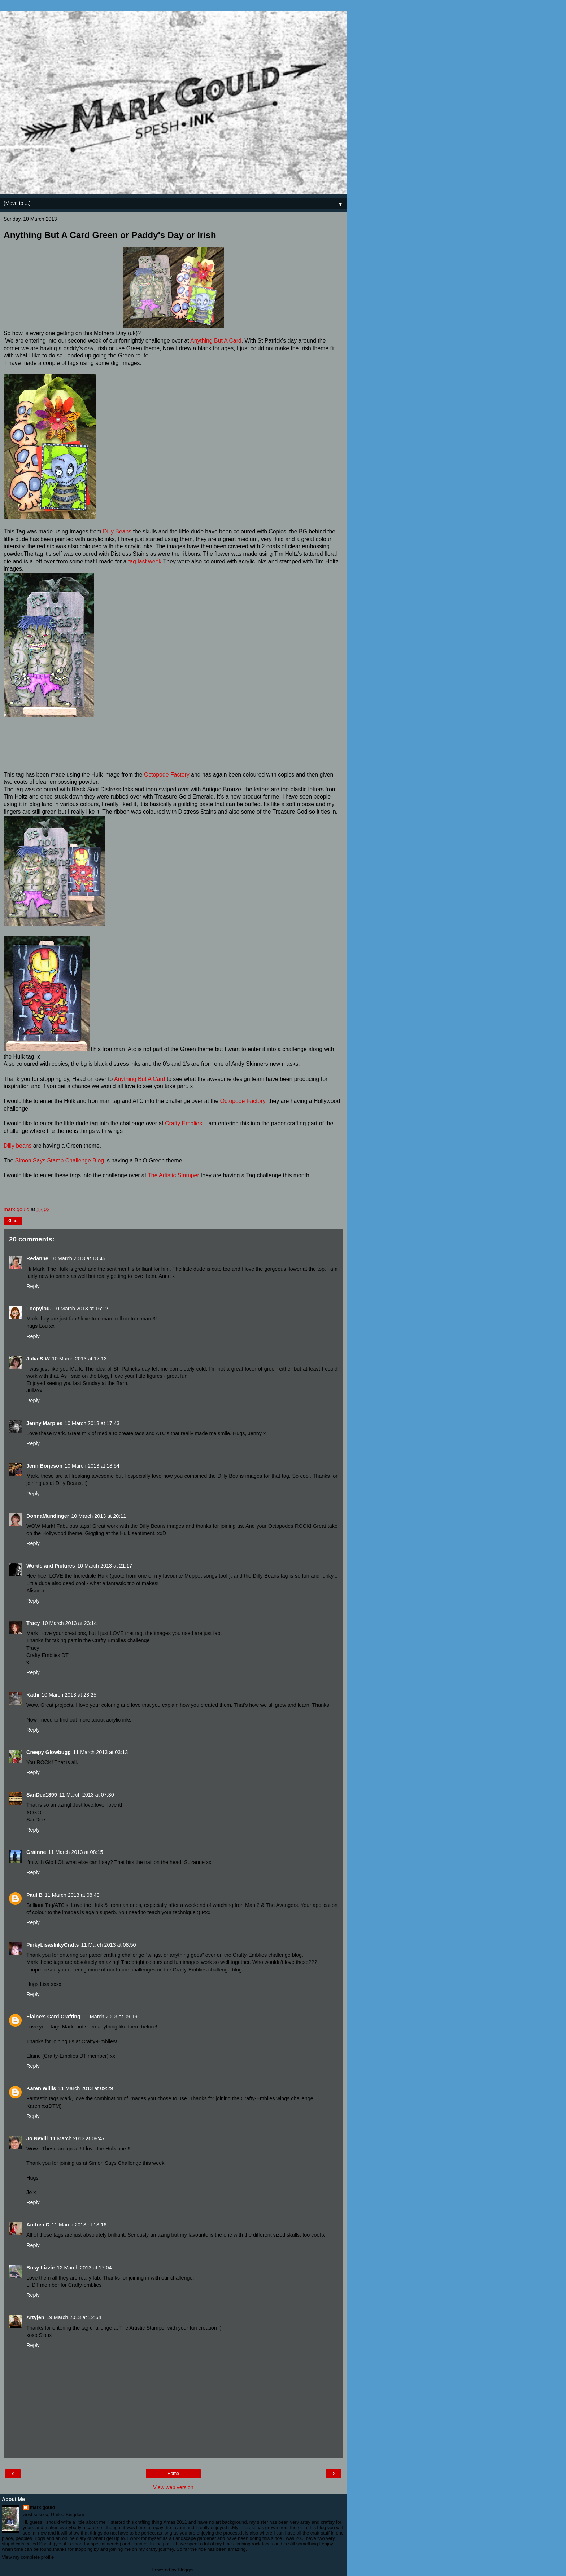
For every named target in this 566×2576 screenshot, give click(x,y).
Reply (33, 1286)
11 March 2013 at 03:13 (100, 1752)
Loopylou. (38, 1308)
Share (13, 1220)
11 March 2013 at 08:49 (72, 1895)
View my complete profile (28, 2557)
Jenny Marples (44, 1423)
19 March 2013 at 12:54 (74, 2317)
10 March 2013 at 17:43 (92, 1423)
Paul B (34, 1895)
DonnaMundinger (47, 1516)
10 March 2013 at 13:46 (78, 1258)
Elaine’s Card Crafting (53, 2016)
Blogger (185, 2569)
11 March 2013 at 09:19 (110, 2016)
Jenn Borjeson (44, 1466)
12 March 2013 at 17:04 (84, 2268)
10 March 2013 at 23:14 (69, 1623)
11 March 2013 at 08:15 (75, 1852)
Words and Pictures (50, 1566)
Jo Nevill (37, 2138)
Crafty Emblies (183, 1123)
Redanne (37, 1258)
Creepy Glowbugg (48, 1752)
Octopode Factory (167, 775)
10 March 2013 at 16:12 (80, 1308)
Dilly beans (17, 1146)
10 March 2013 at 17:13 (79, 1359)
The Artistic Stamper (173, 1175)
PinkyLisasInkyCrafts (52, 1945)
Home (173, 2473)
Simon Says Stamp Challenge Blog (59, 1160)
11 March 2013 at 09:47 (77, 2138)
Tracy (33, 1623)
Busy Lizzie (40, 2268)
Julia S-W (38, 1359)
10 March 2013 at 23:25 (69, 1695)
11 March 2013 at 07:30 (86, 1795)
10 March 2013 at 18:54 (92, 1466)
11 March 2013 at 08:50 (108, 1945)
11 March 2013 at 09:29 (85, 2088)
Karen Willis (41, 2088)
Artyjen (35, 2317)
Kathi (32, 1695)
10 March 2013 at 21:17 (104, 1566)
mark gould (42, 2507)
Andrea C (37, 2225)
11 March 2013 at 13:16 (79, 2225)
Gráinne (36, 1852)
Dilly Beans (117, 531)
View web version (173, 2487)
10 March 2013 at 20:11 (98, 1516)
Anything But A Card (215, 341)
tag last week (144, 561)
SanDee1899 (41, 1795)
